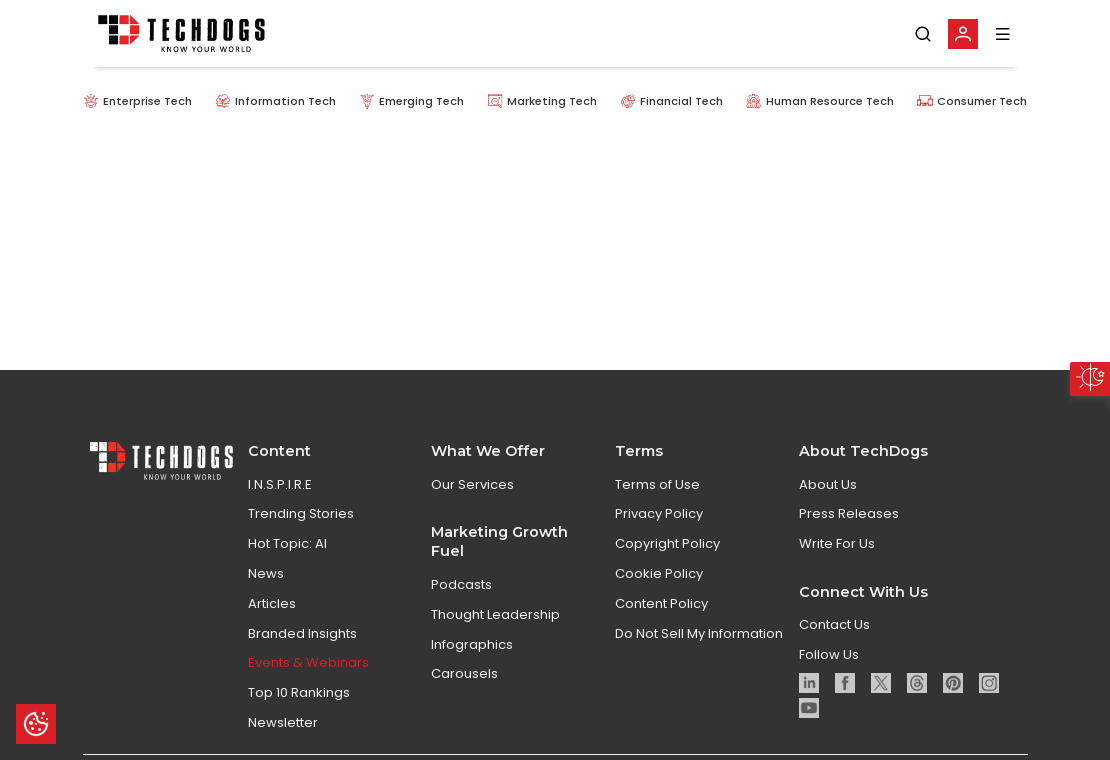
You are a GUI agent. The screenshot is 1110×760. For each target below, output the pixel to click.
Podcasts (461, 584)
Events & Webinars (308, 662)
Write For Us (837, 543)
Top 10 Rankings (299, 692)
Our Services (472, 484)
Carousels (464, 673)
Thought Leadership (495, 614)
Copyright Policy (667, 543)
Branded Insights (302, 633)
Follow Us (829, 654)
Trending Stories (301, 513)
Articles (272, 603)
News (266, 573)
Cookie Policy (659, 573)
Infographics (472, 644)
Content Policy (661, 603)
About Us (828, 484)
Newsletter (283, 722)
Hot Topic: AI (287, 543)
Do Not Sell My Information (699, 633)
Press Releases (849, 513)
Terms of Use (657, 484)
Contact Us (834, 624)
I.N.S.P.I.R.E (280, 484)
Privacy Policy (659, 513)
